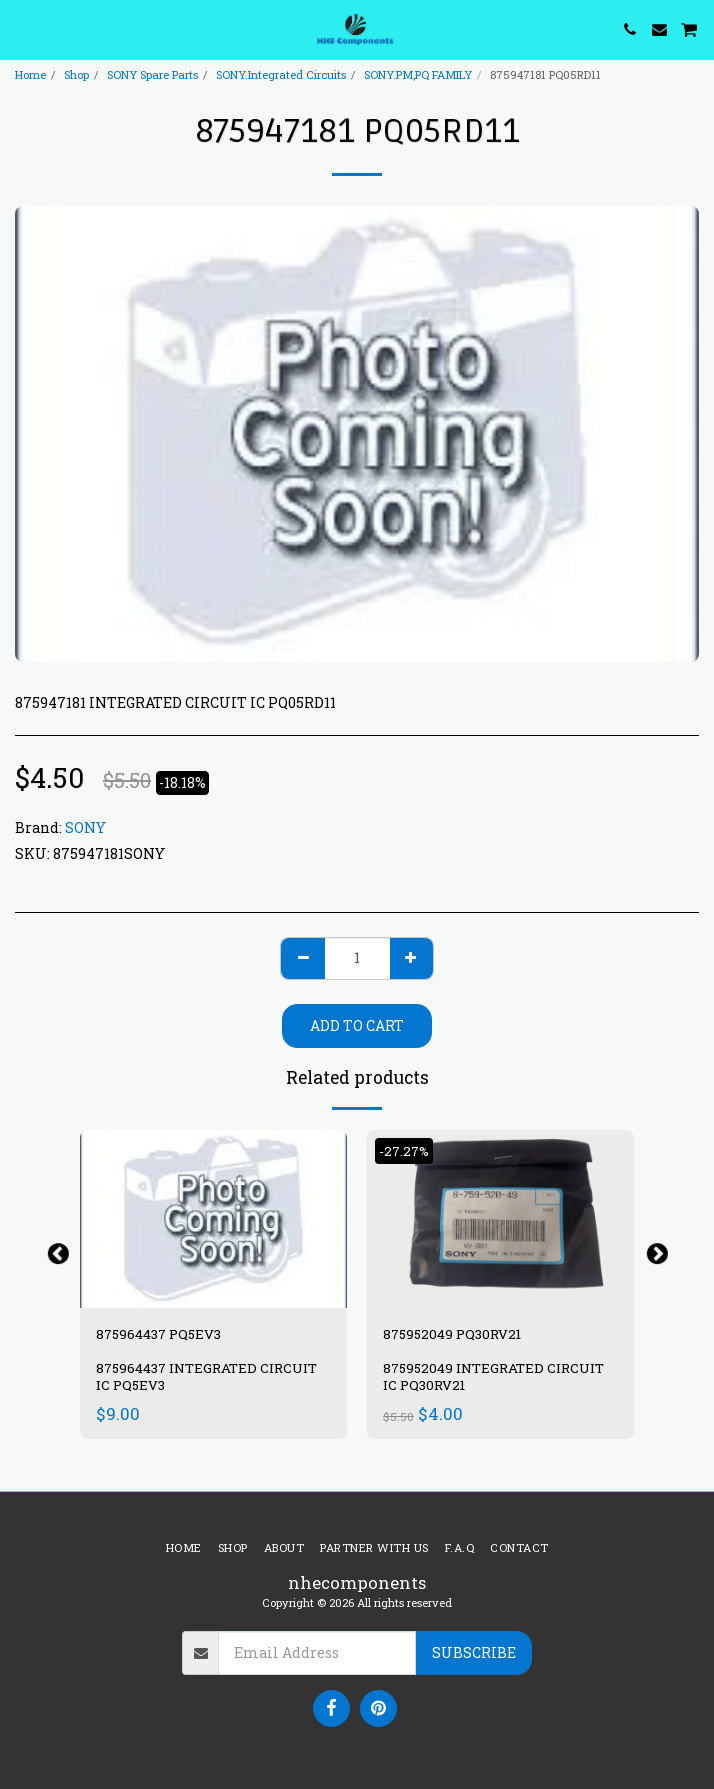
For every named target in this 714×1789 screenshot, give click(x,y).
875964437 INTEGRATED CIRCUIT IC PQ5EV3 (206, 1376)
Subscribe (474, 1652)
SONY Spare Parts (152, 74)
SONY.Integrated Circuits (281, 74)
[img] (213, 1219)
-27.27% (404, 1151)
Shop (76, 74)
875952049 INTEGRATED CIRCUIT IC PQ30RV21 (493, 1376)
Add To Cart (357, 1025)
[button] (22, 29)
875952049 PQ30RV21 (452, 1334)
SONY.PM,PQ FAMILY (418, 74)
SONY (85, 827)
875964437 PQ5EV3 (158, 1334)
